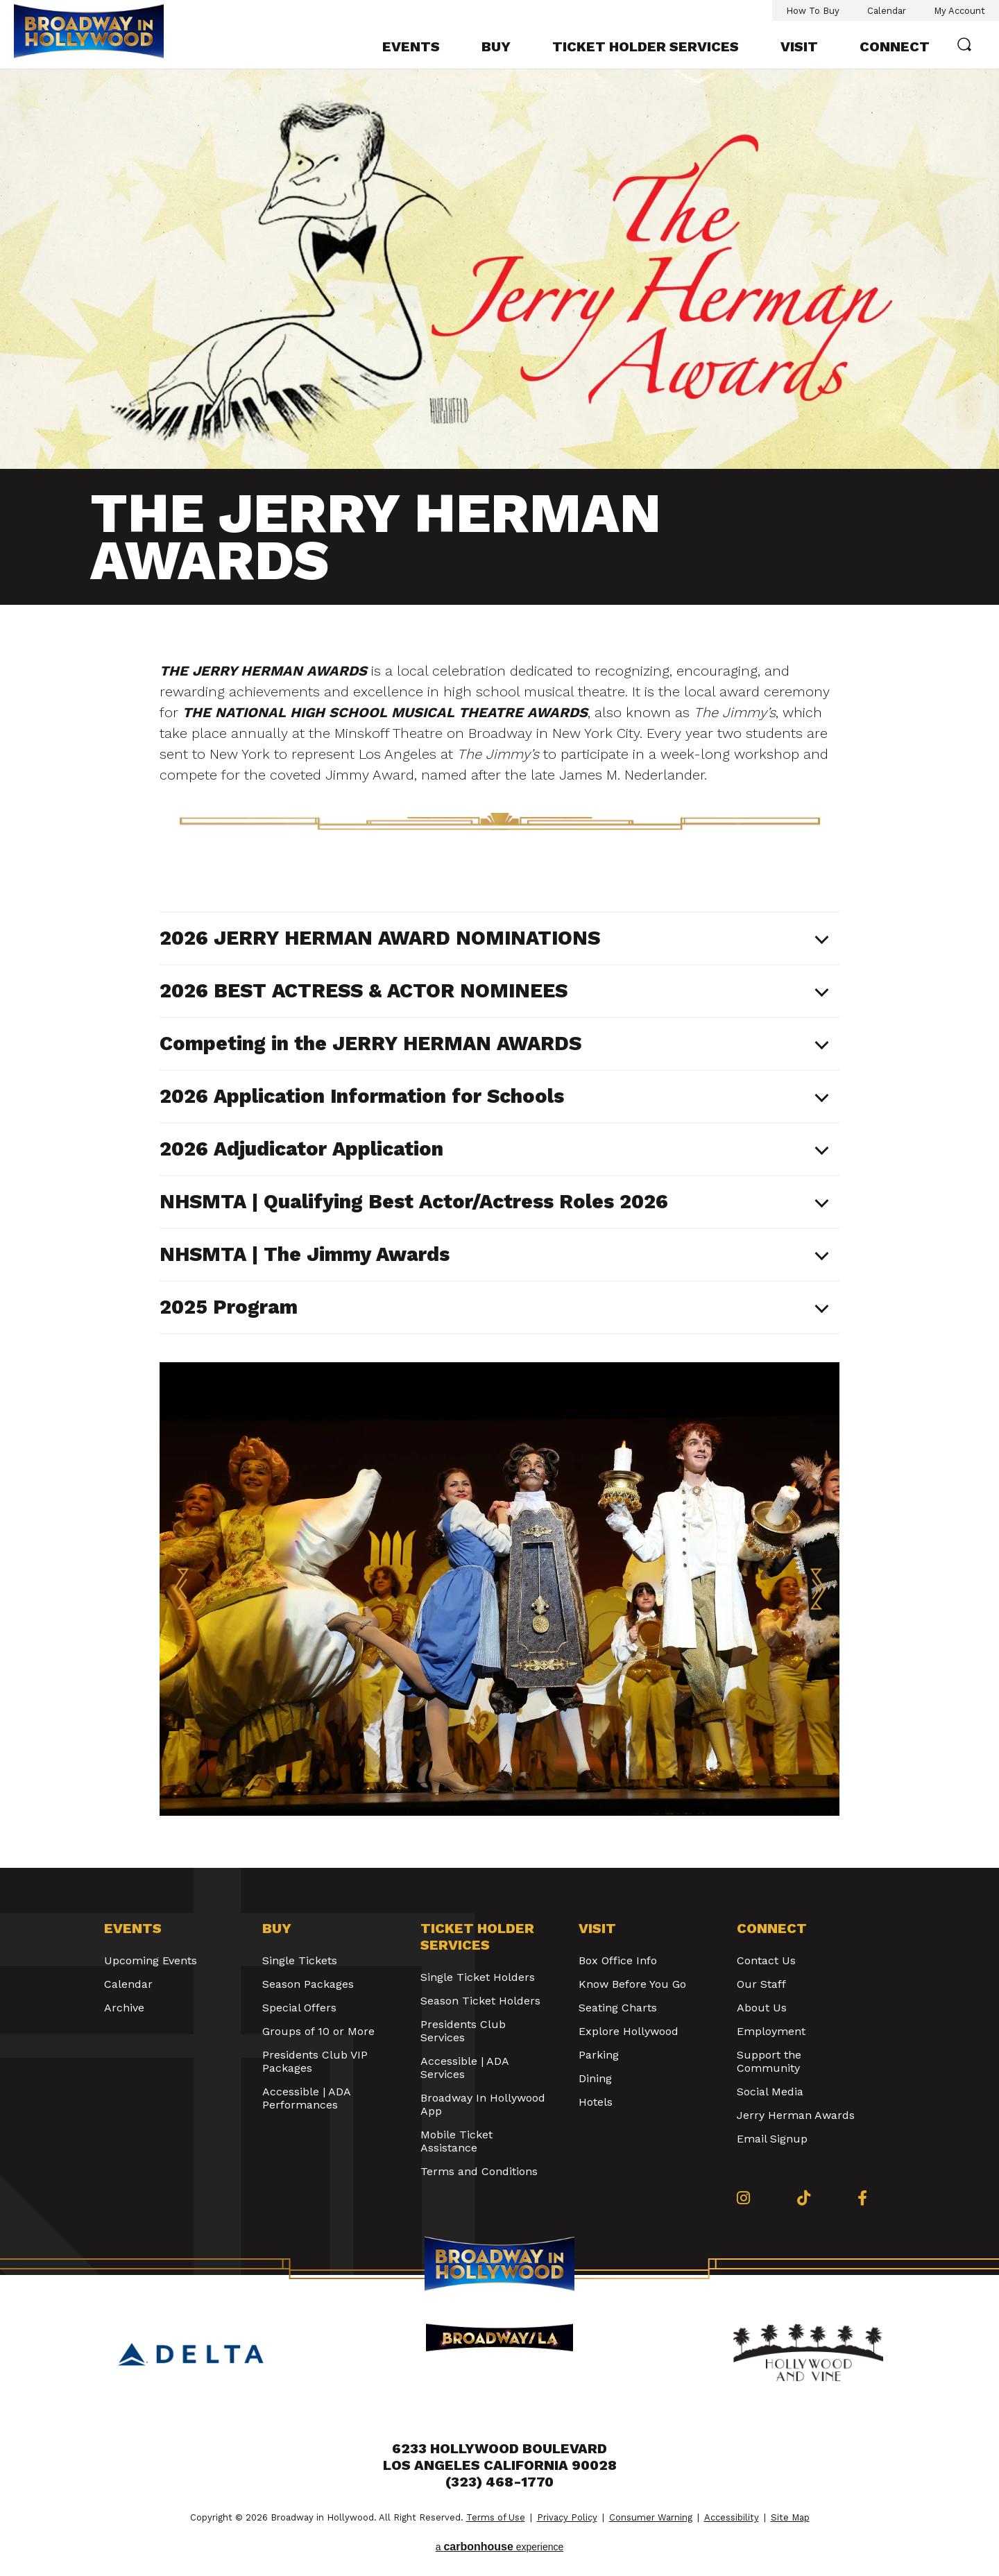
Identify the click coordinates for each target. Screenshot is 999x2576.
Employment (771, 2031)
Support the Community (769, 2061)
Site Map (790, 2517)
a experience (500, 2546)
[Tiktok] (803, 2198)
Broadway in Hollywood (89, 33)
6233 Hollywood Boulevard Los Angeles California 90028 (500, 2456)
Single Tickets (299, 1960)
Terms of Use (495, 2517)
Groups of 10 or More (318, 2031)
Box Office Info (618, 1960)
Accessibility (731, 2517)
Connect (895, 46)
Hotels (596, 2102)
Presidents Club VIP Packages (315, 2061)
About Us (762, 2007)
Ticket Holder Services (645, 46)
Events (411, 46)
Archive (124, 2007)
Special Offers (299, 2007)
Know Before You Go (632, 1984)
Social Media (770, 2091)
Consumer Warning (650, 2517)
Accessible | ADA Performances (306, 2098)
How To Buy (812, 11)
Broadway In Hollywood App (482, 2104)
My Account (959, 11)
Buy (496, 46)
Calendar (886, 11)
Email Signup (772, 2138)
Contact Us (766, 1960)
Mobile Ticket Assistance (456, 2141)
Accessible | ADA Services (464, 2067)
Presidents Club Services (463, 2031)
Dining (595, 2078)
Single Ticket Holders (477, 1977)
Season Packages (308, 1984)
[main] (499, 968)
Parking (599, 2054)
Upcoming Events (150, 1960)
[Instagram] (743, 2198)
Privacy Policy (567, 2517)
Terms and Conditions (479, 2171)
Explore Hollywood (628, 2031)
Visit (799, 46)
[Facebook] (862, 2198)
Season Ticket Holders (480, 2000)
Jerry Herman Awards (796, 2115)
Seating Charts (618, 2007)
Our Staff (761, 1984)
